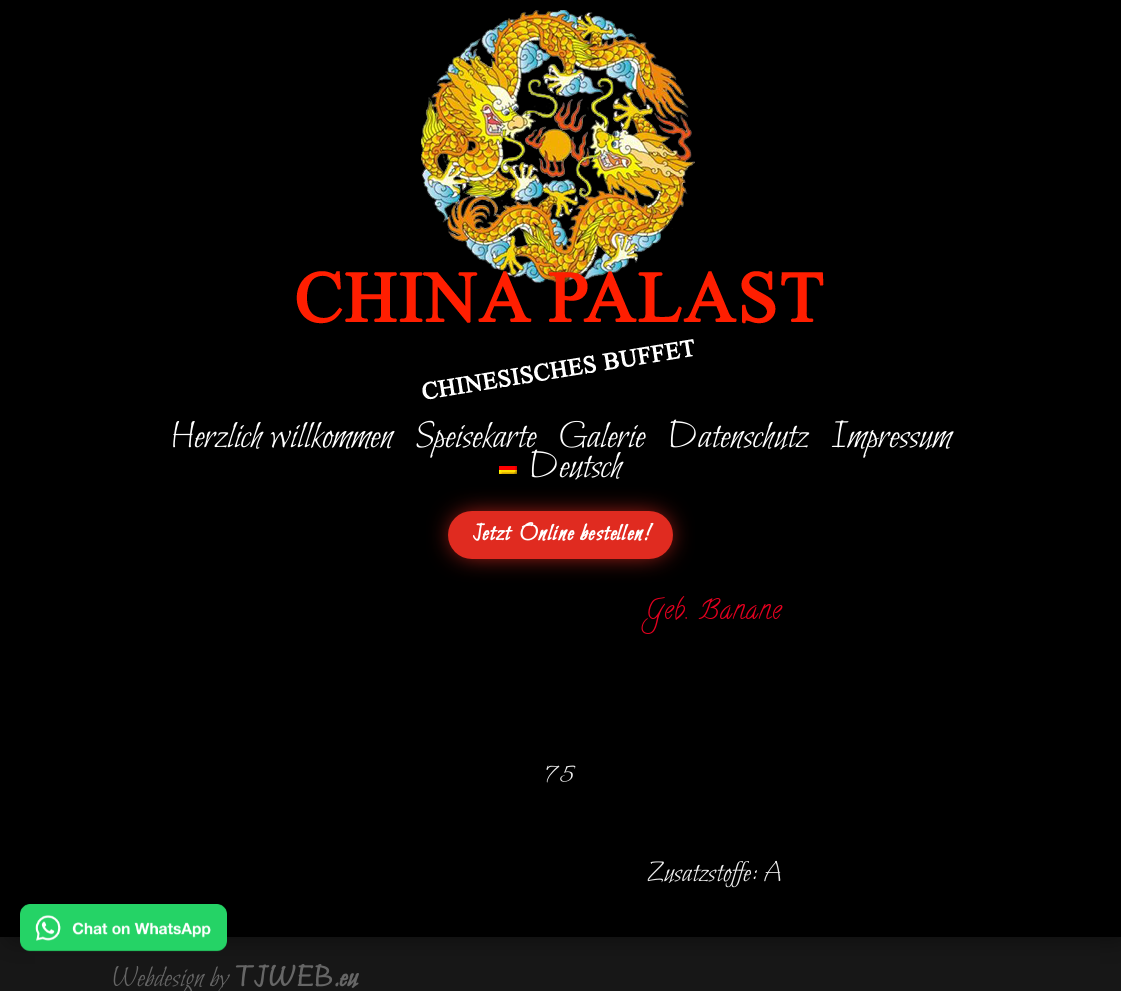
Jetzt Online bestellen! (561, 535)
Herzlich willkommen (281, 442)
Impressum (889, 442)
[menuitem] (561, 472)
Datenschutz (736, 442)
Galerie (600, 442)
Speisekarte (474, 442)
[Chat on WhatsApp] (123, 937)
